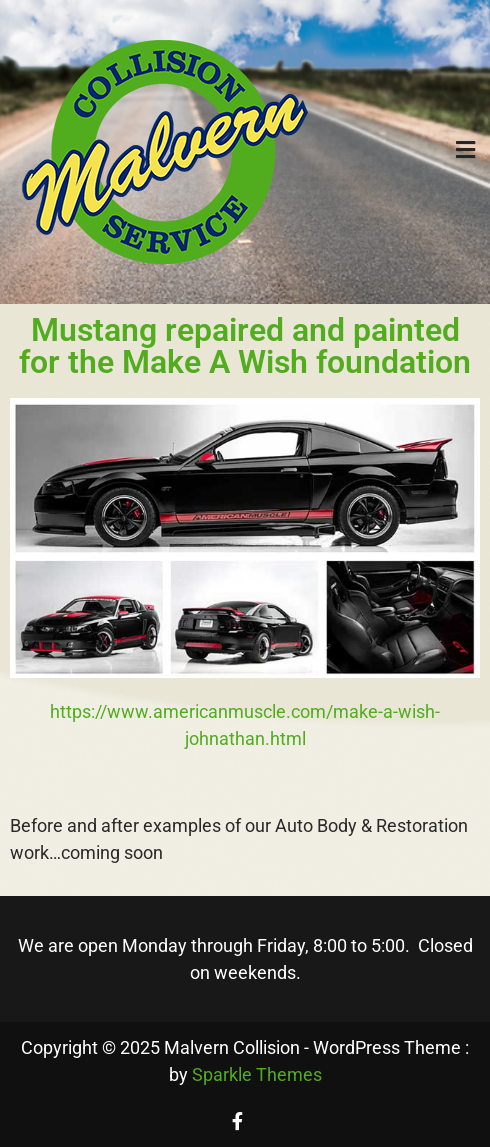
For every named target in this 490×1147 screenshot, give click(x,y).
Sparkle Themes (257, 1074)
